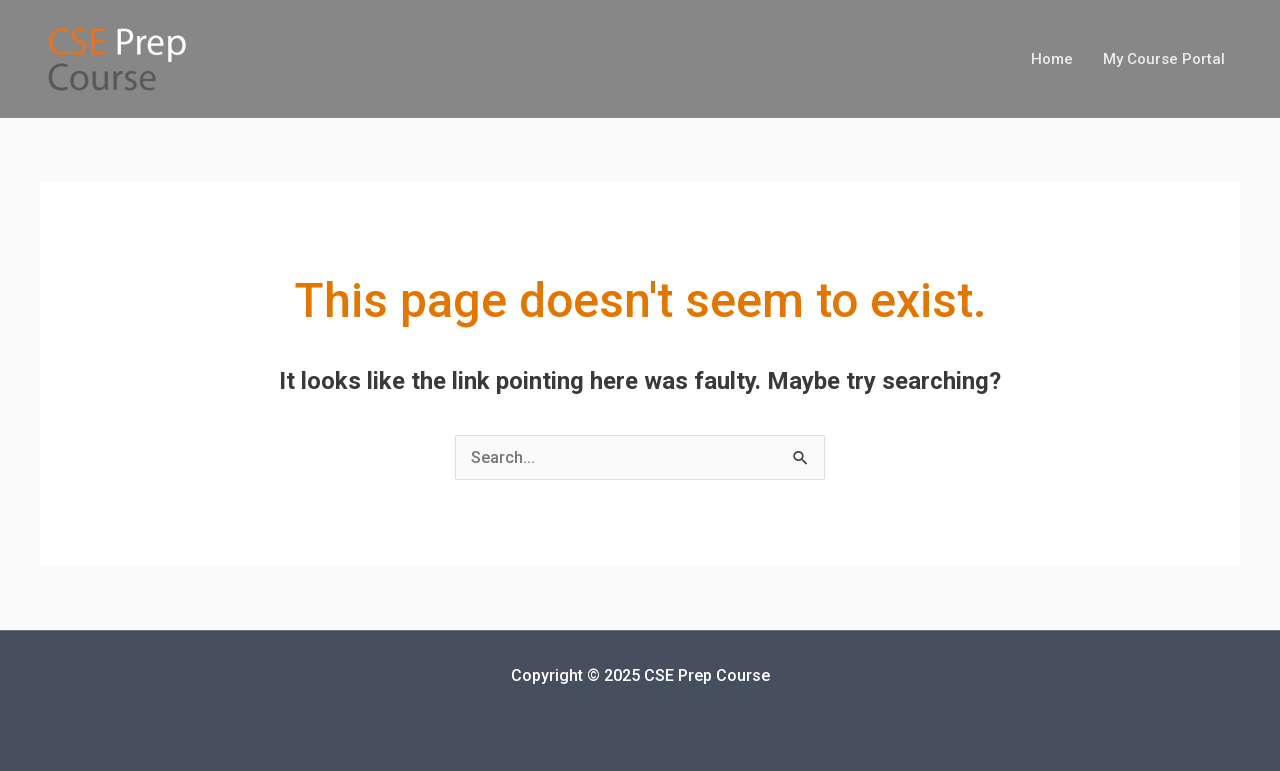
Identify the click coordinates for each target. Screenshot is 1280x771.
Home (1052, 59)
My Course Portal (1164, 59)
